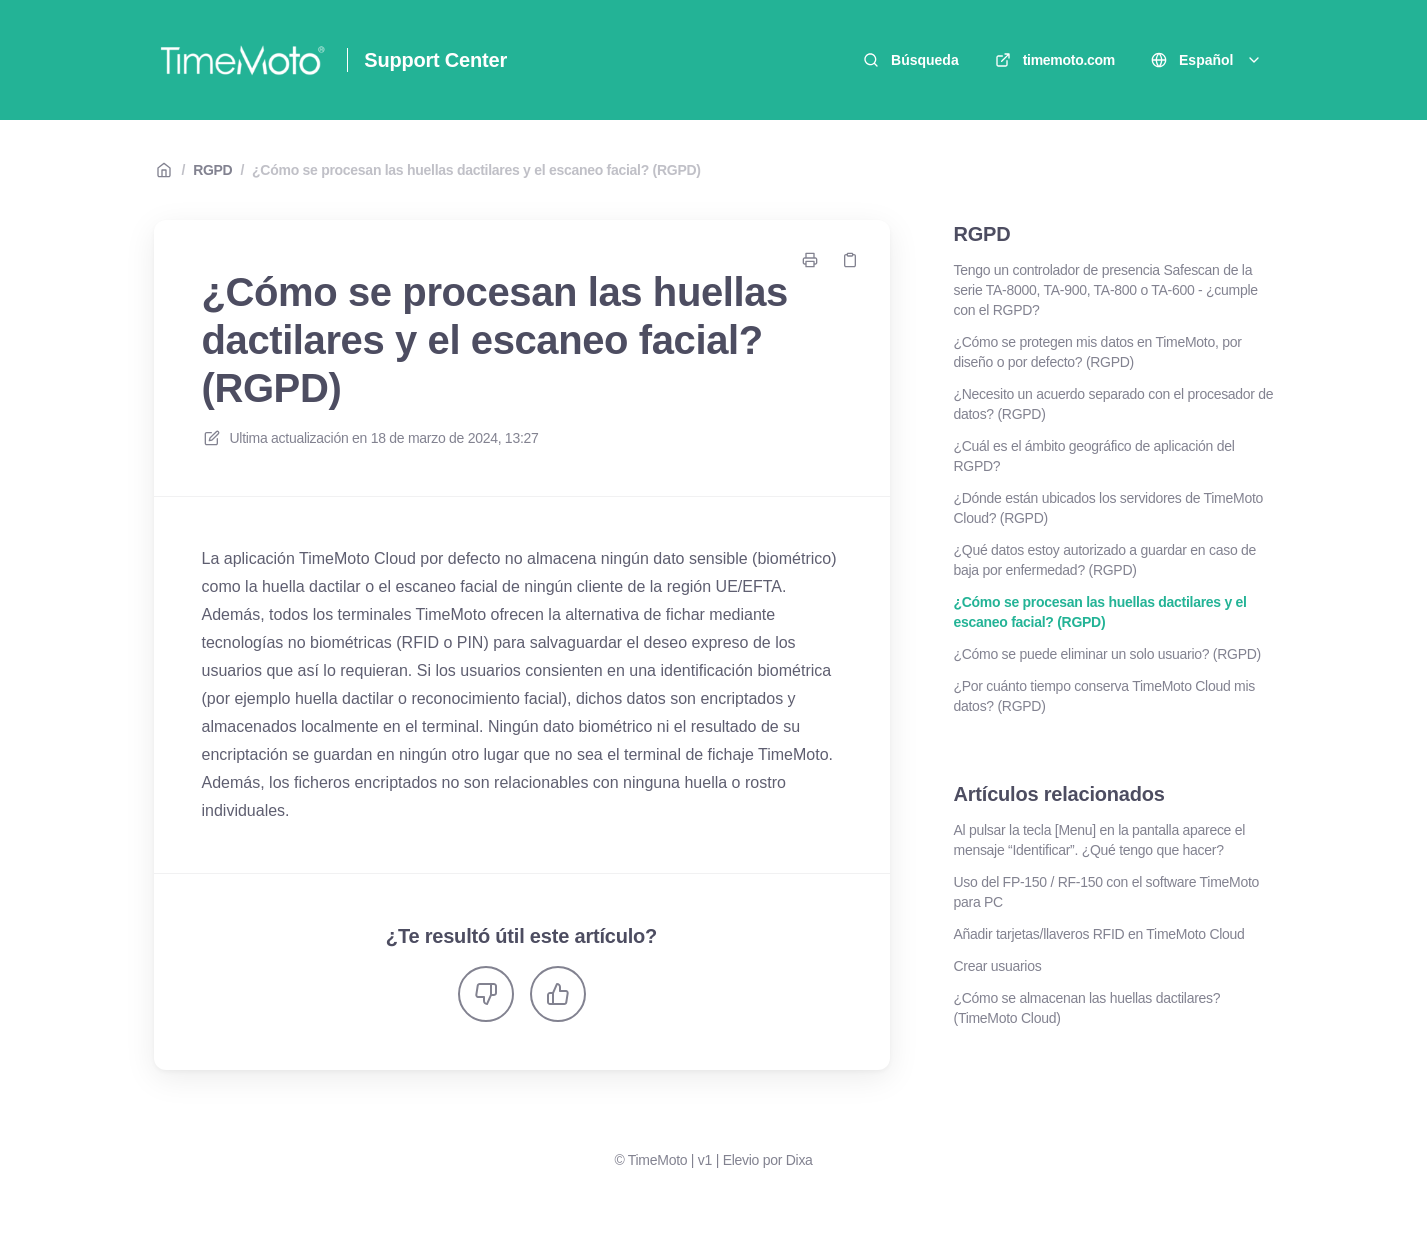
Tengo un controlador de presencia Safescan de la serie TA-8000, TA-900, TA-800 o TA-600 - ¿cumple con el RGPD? (1106, 290)
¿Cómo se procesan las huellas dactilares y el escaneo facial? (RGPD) (476, 170)
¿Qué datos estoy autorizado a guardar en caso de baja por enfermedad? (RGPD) (1105, 560)
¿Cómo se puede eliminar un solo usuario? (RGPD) (1107, 654)
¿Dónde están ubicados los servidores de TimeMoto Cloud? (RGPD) (1109, 508)
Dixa (799, 1160)
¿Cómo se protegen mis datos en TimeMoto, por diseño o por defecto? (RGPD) (1098, 352)
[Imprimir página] (810, 260)
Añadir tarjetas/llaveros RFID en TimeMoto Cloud (1099, 934)
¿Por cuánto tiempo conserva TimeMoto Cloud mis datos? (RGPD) (1104, 696)
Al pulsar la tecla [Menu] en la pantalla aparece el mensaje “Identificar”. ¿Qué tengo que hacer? (1100, 840)
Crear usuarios (998, 966)
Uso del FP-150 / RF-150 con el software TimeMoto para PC (1107, 892)
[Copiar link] (850, 260)
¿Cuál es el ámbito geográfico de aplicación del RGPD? (1094, 456)
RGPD (212, 170)
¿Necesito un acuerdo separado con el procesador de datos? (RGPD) (1114, 404)
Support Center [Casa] (435, 60)
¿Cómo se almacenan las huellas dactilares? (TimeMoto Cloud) (1087, 1008)
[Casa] (243, 60)
